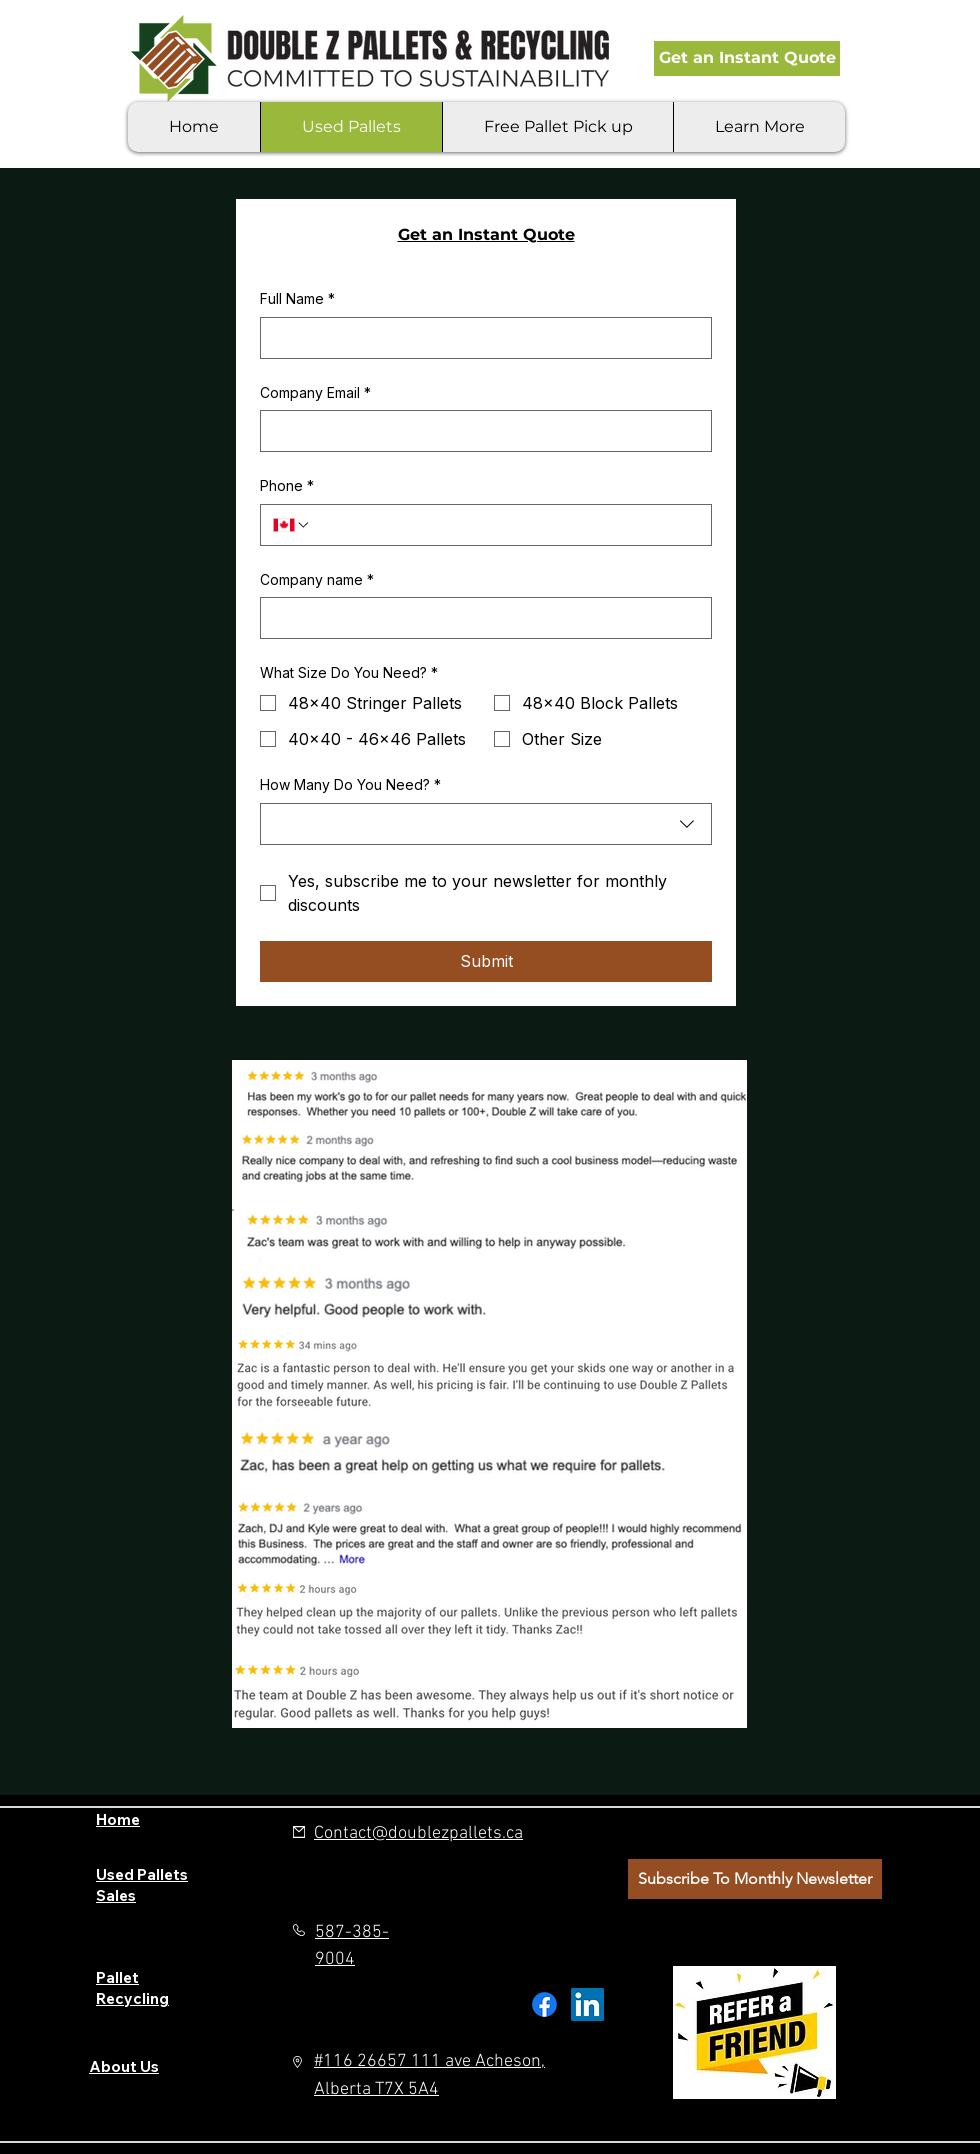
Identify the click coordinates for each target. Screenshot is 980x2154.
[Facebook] (544, 2004)
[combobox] (486, 824)
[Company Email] (480, 431)
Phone (287, 486)
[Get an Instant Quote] (747, 58)
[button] (759, 127)
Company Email (315, 393)
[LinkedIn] (587, 2004)
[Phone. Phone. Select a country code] (292, 525)
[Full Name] (480, 338)
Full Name (297, 299)
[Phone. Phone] (505, 525)
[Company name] (480, 618)
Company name (317, 580)
